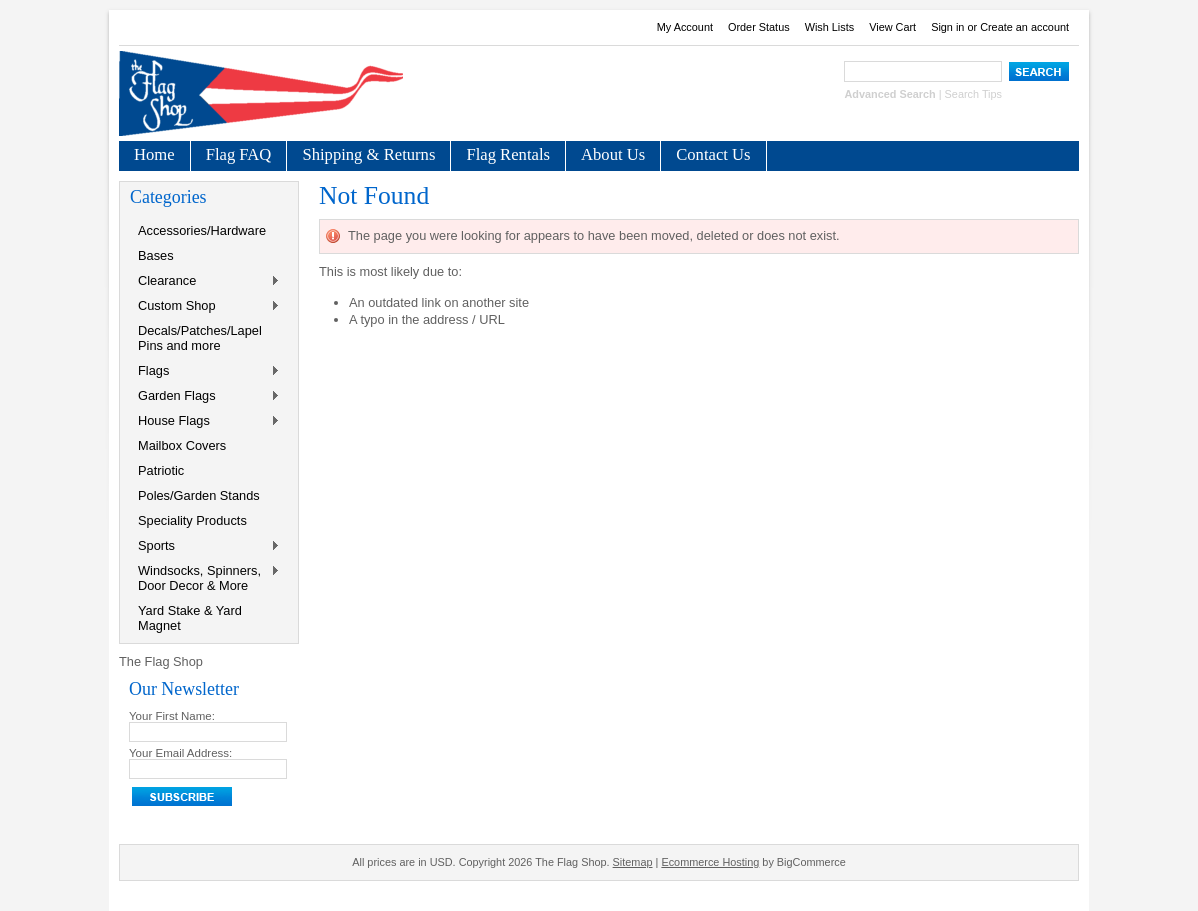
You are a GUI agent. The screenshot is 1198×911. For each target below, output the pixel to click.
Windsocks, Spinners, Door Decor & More (205, 578)
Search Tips (973, 94)
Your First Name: (172, 716)
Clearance (205, 281)
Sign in (947, 27)
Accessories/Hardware (202, 230)
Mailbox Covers (182, 445)
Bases (156, 255)
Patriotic (161, 470)
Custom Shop (205, 306)
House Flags (205, 421)
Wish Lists (830, 27)
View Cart (892, 27)
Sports (205, 546)
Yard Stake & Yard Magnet (190, 618)
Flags (205, 371)
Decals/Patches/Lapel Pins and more (200, 338)
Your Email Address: (180, 753)
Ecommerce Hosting (710, 862)
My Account (685, 27)
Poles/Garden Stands (199, 495)
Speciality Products (192, 520)
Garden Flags (205, 396)
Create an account (1024, 27)
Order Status (759, 27)
